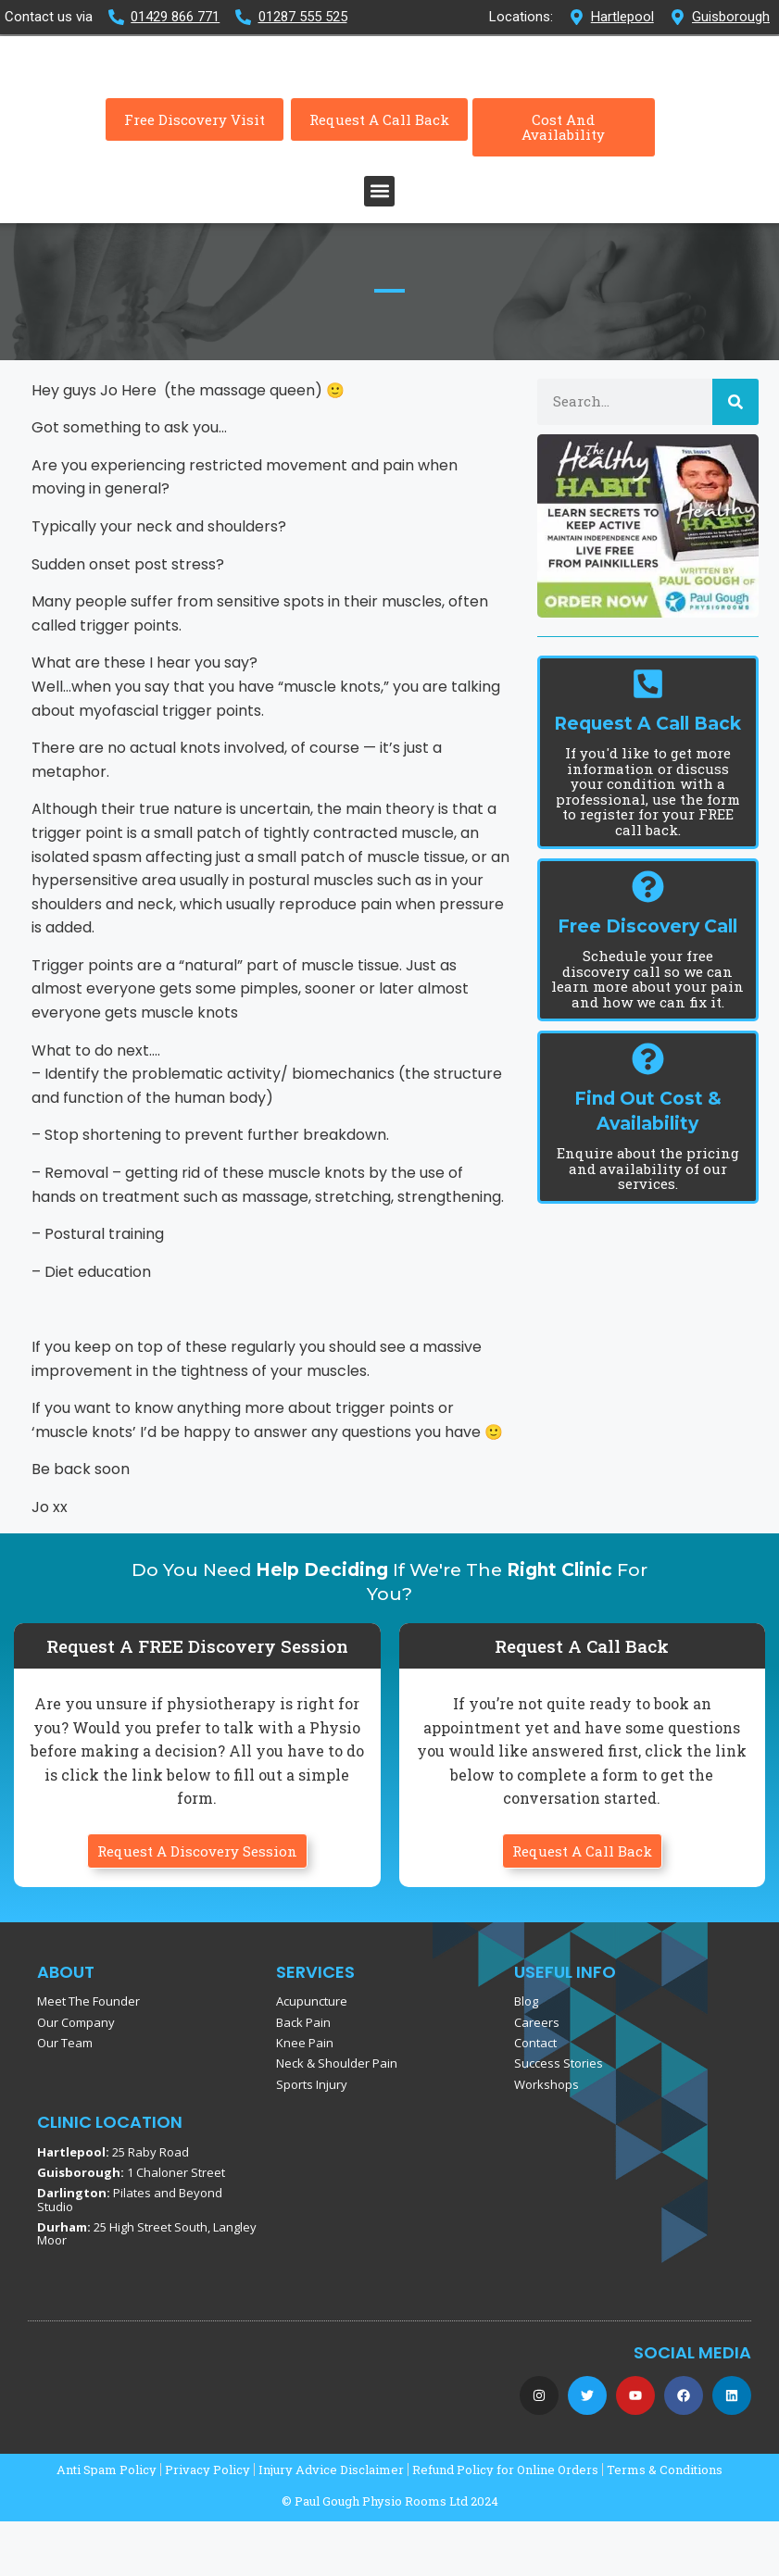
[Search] (735, 456)
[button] (379, 246)
